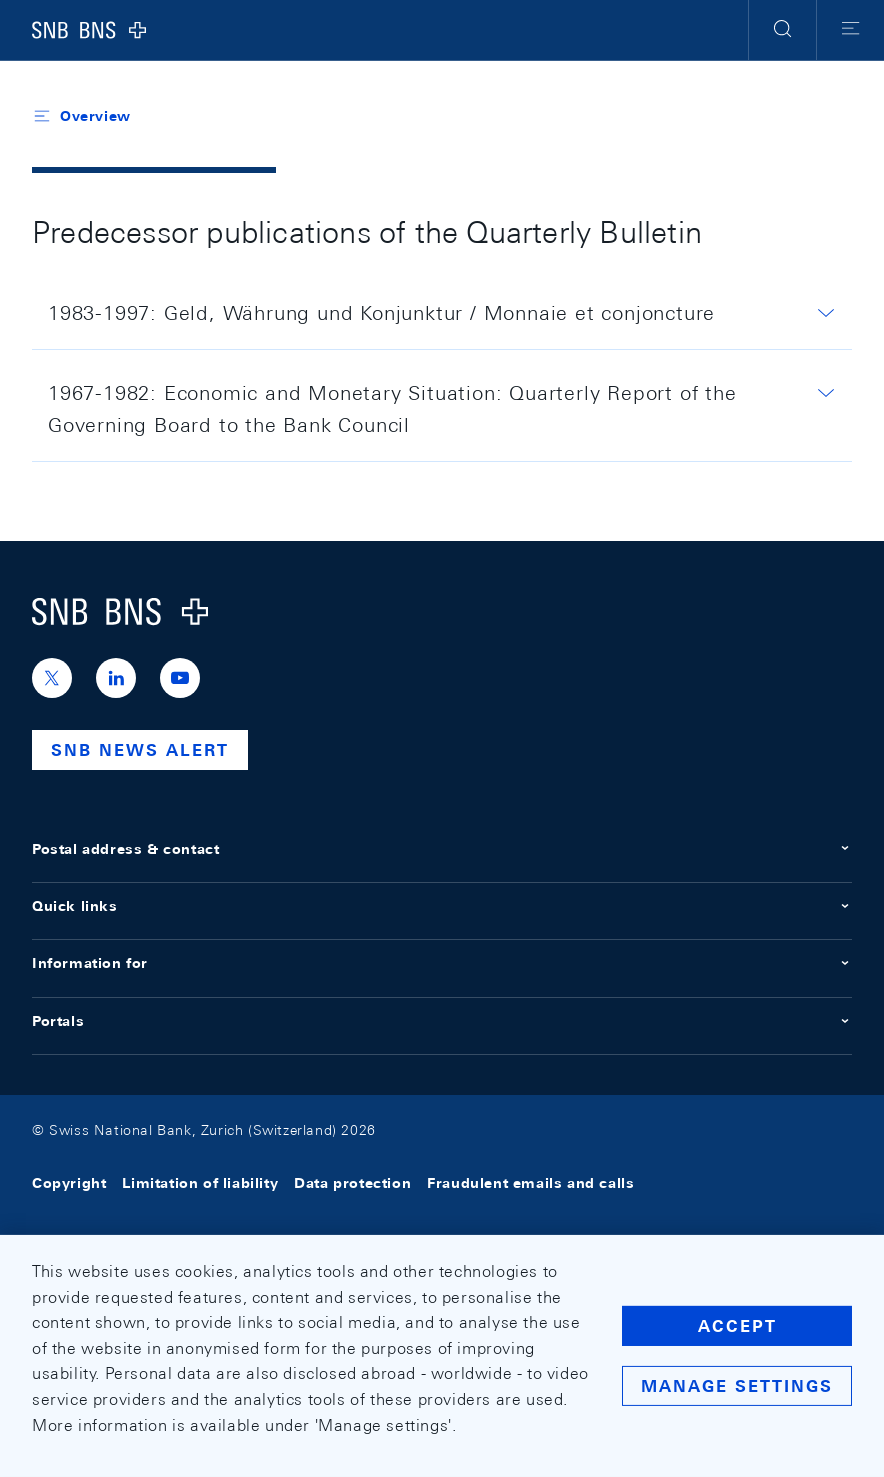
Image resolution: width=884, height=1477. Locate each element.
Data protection (352, 1184)
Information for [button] (442, 963)
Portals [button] (442, 1021)
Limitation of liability (200, 1184)
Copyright (69, 1184)
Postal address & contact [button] (442, 849)
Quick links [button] (442, 906)
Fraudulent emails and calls (530, 1184)
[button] (782, 30)
